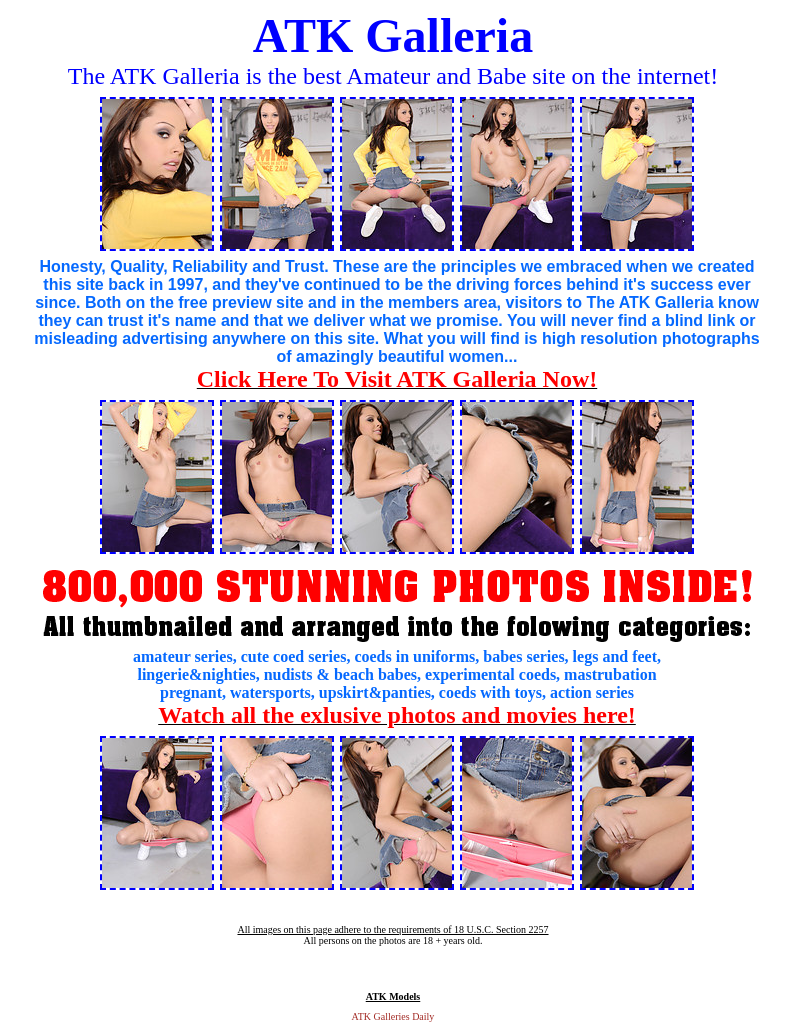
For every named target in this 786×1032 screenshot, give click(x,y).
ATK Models (393, 996)
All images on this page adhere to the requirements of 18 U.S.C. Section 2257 (392, 929)
